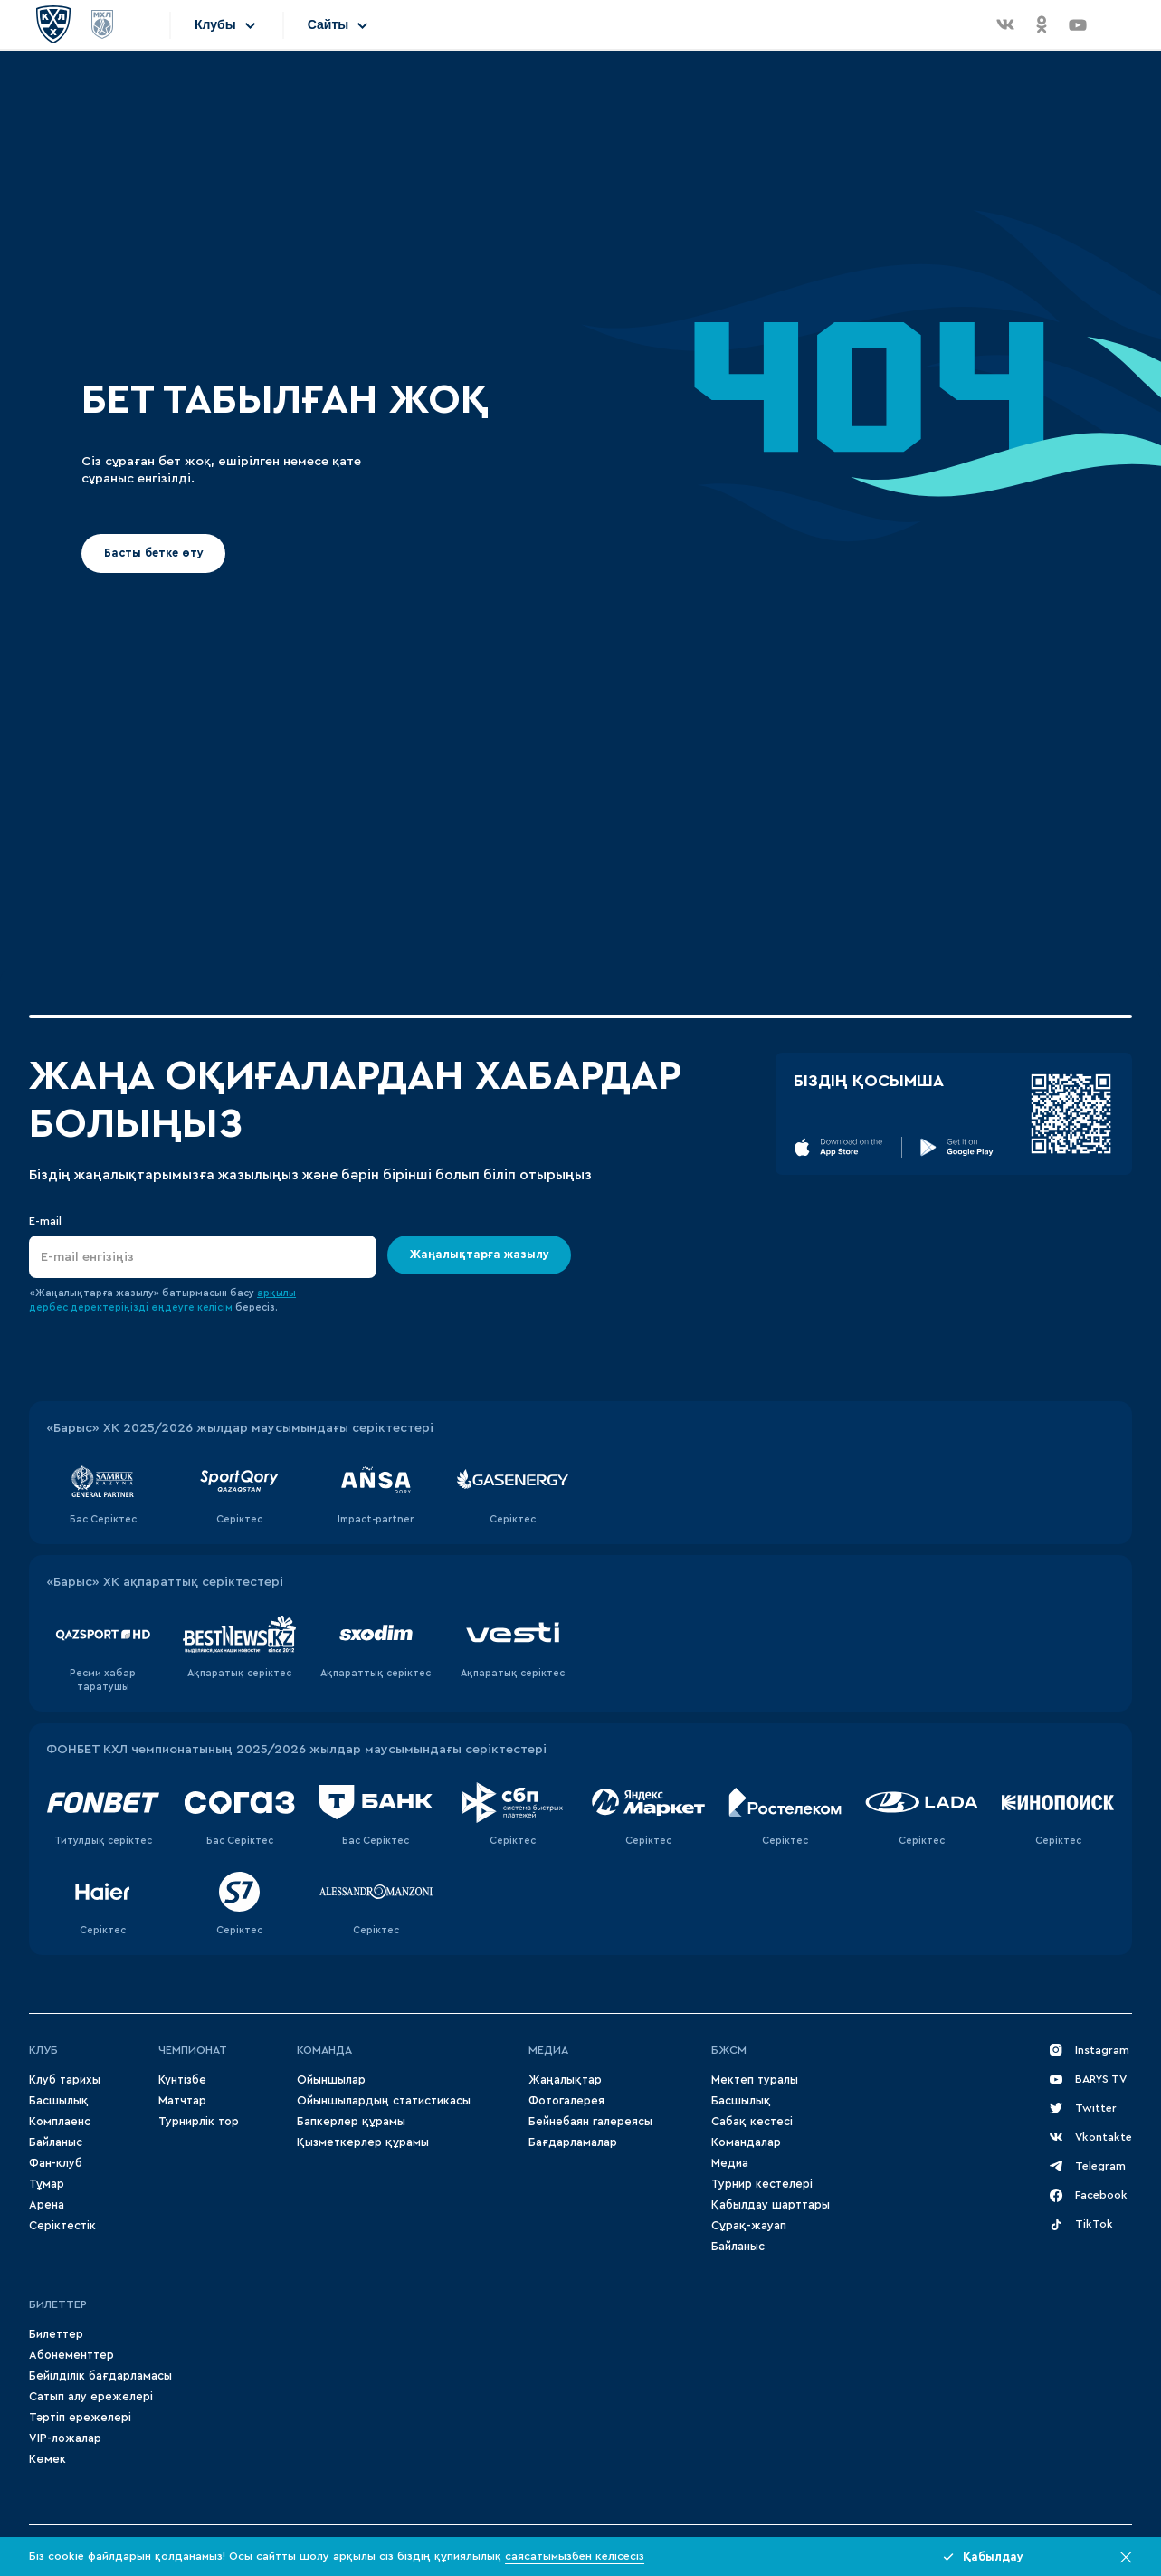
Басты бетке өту (154, 553)
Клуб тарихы (64, 2080)
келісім (215, 1307)
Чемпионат (192, 2050)
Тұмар (46, 2184)
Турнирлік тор (198, 2121)
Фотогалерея (566, 2100)
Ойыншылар (331, 2080)
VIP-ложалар (65, 2438)
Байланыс (55, 2142)
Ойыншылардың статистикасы (384, 2100)
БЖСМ (729, 2050)
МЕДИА (548, 2050)
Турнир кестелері (762, 2184)
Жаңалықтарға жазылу (479, 1254)
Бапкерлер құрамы (351, 2121)
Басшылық (59, 2100)
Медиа (729, 2163)
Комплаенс (59, 2121)
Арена (46, 2204)
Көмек (47, 2459)
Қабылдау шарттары (770, 2204)
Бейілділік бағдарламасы (100, 2376)
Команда (324, 2050)
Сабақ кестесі (752, 2121)
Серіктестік (62, 2225)
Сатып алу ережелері (91, 2396)
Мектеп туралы (754, 2080)
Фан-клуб (55, 2163)
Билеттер (58, 2304)
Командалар (746, 2142)
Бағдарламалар (572, 2142)
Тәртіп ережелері (80, 2417)
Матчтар (182, 2100)
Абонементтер (71, 2355)
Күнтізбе (182, 2080)
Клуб (43, 2050)
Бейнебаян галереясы (590, 2121)
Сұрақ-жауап (748, 2225)
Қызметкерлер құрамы (363, 2142)
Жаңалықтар (565, 2080)
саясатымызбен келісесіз (574, 2556)
